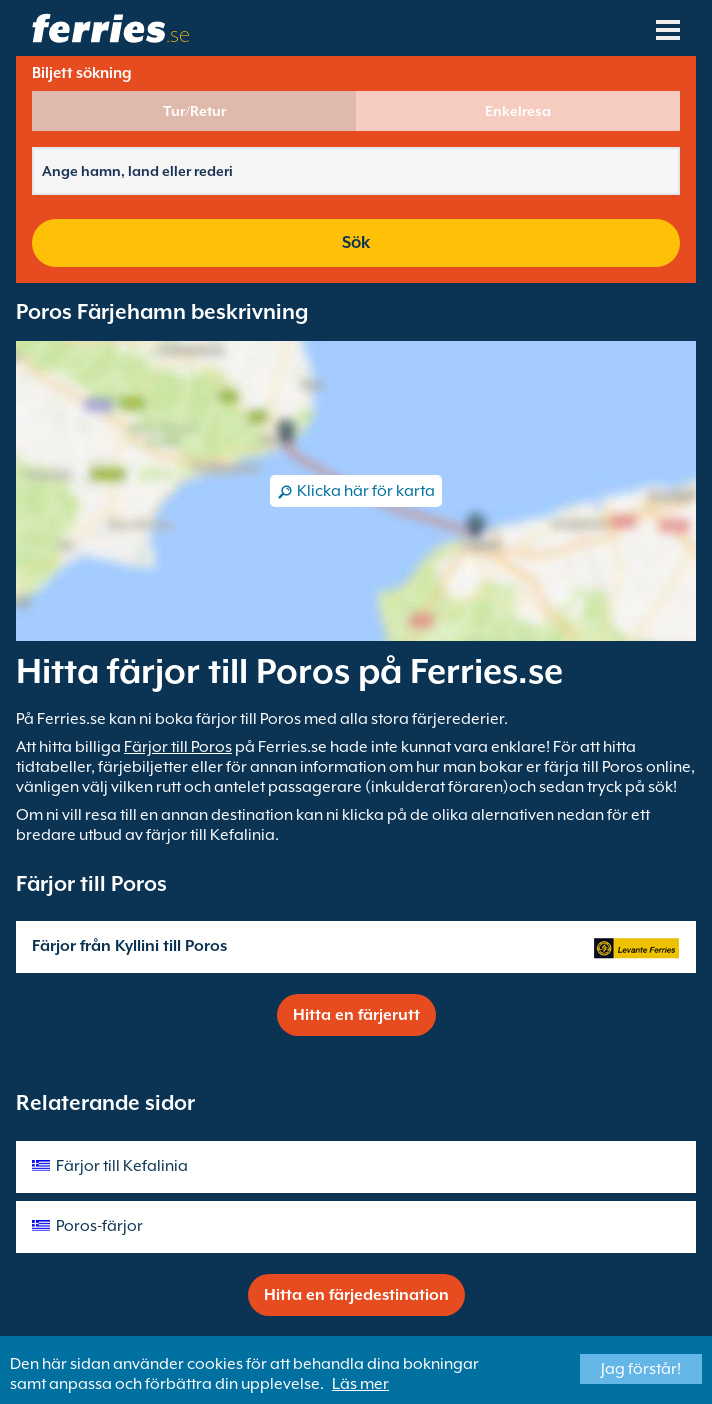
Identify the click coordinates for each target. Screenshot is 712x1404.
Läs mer (360, 1384)
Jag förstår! (641, 1369)
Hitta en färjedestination (356, 1295)
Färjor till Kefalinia (122, 1166)
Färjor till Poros (178, 747)
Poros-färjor (99, 1226)
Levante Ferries (87, 984)
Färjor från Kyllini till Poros (129, 946)
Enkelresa (518, 111)
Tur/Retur (194, 111)
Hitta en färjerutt (356, 1015)
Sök (356, 242)
